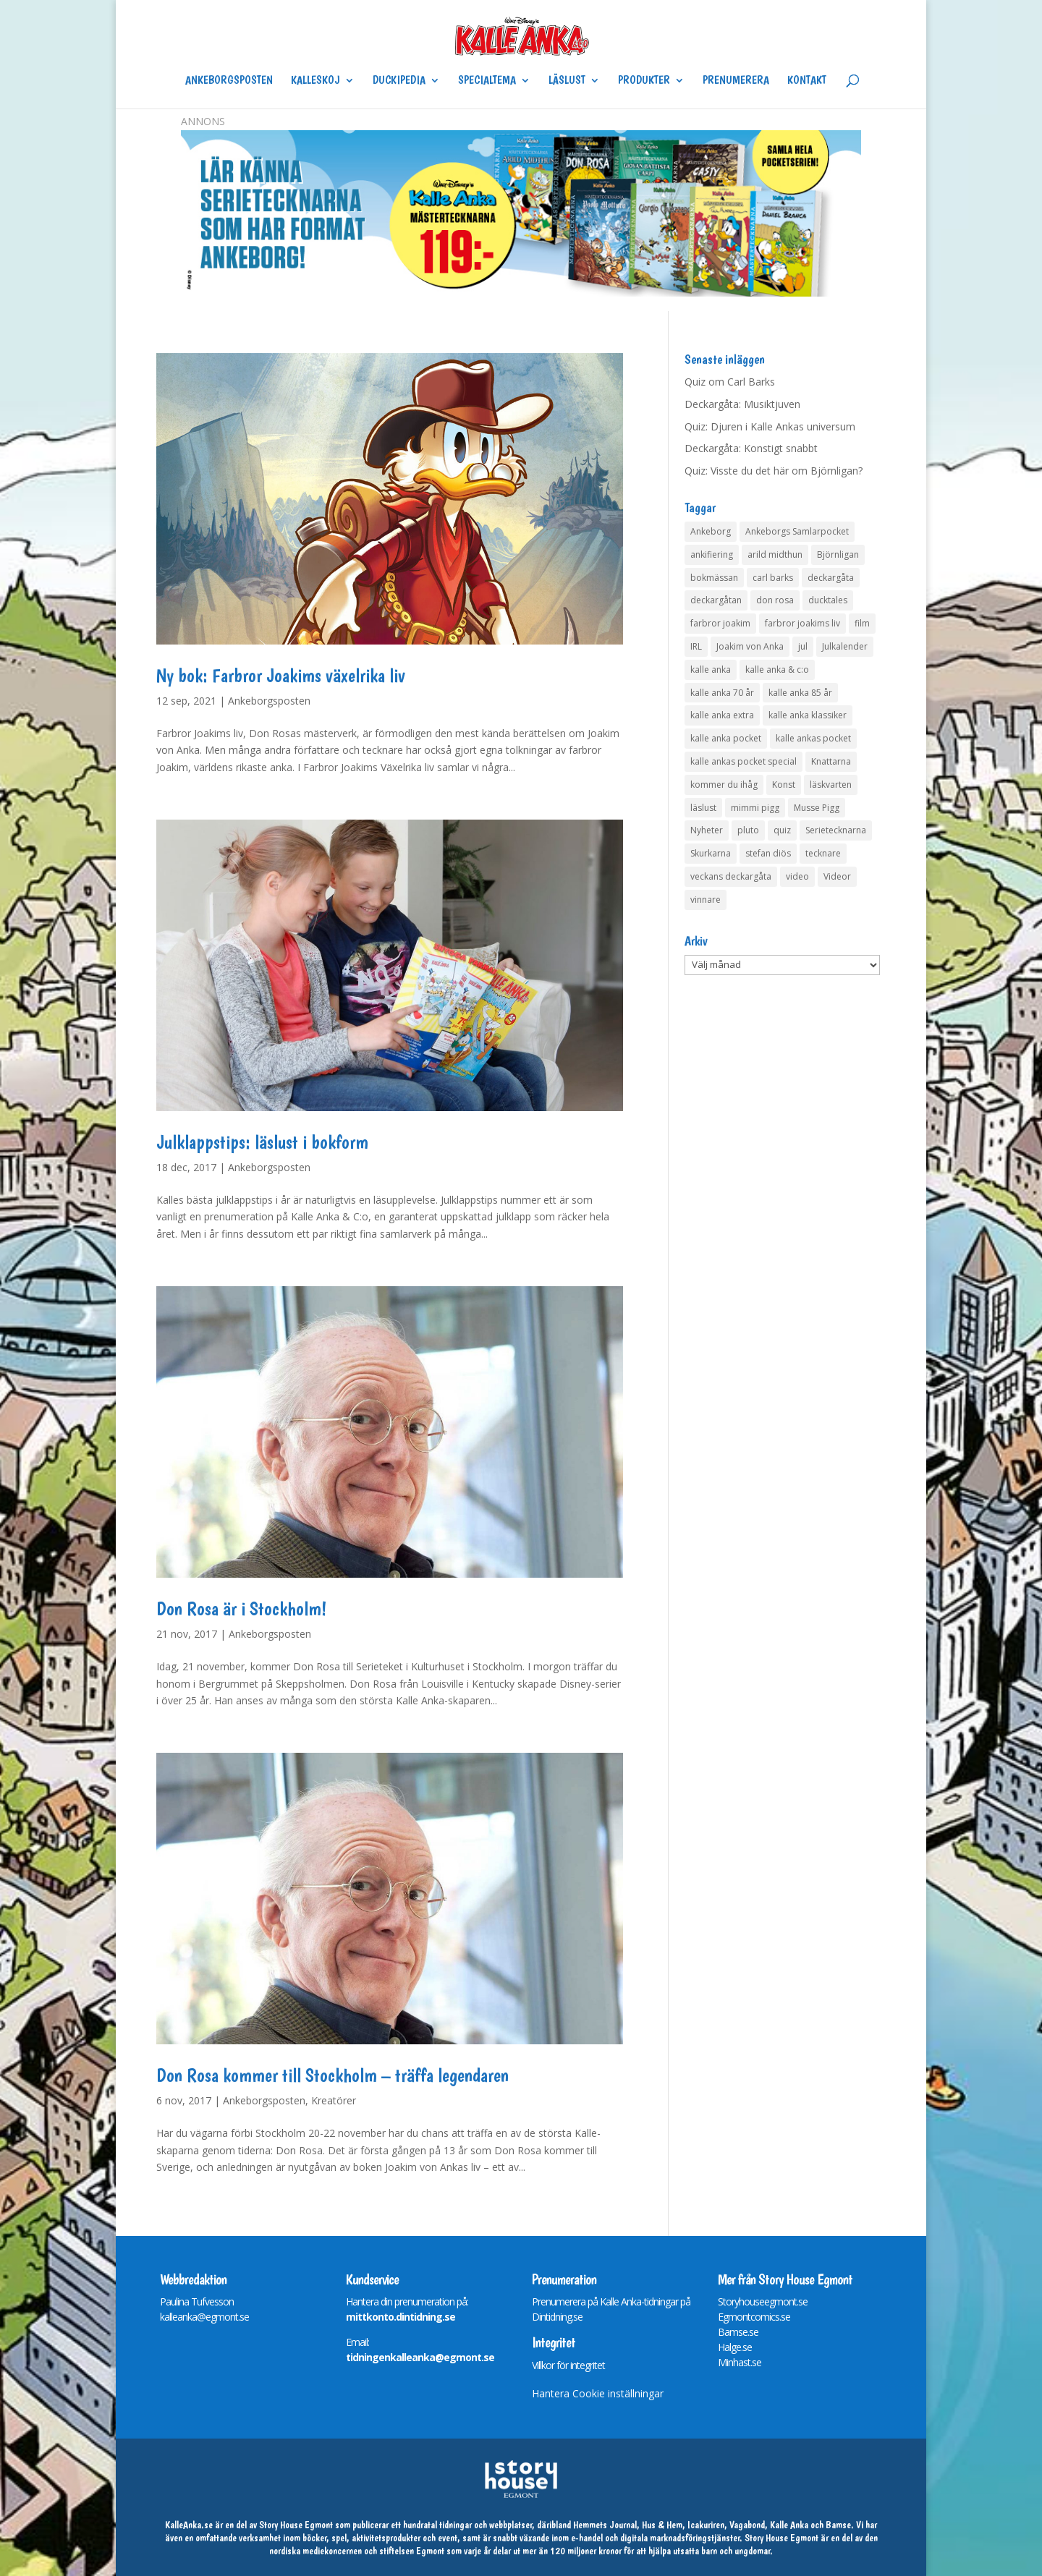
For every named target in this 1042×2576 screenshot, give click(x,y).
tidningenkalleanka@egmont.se (420, 2357)
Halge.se (735, 2347)
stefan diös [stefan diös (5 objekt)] (768, 853)
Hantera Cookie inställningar (598, 2393)
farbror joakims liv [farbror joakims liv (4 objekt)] (802, 623)
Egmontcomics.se (754, 2317)
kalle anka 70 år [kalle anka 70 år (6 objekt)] (722, 692)
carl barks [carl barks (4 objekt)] (773, 577)
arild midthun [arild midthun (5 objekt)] (774, 554)
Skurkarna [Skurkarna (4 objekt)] (710, 853)
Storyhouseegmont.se (763, 2301)
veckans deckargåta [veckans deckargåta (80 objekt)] (730, 876)
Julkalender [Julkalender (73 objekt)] (845, 646)
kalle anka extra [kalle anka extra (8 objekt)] (722, 715)
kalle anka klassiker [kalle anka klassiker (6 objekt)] (807, 715)
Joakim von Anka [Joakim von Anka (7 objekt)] (750, 646)
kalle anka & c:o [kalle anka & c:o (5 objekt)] (777, 669)
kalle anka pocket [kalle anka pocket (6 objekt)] (725, 738)
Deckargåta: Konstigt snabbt (751, 448)
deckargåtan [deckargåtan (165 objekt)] (716, 600)
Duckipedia (399, 81)
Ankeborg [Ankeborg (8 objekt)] (710, 531)
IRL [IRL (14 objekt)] (696, 646)
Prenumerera (736, 81)
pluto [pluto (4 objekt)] (748, 830)
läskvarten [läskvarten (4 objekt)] (831, 784)
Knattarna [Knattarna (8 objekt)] (831, 761)
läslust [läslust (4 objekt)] (703, 808)
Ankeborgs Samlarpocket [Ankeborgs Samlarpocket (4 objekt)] (797, 531)
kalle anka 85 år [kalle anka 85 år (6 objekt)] (800, 692)
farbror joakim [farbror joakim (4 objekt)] (720, 623)
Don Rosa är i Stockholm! (241, 1608)
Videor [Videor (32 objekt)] (837, 876)
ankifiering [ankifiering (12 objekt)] (711, 554)
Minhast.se (739, 2362)
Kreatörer (333, 2100)
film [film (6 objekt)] (862, 623)
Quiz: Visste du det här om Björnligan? (774, 470)
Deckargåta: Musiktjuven (742, 404)
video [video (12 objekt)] (797, 876)
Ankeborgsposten (229, 81)
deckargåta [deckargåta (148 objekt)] (831, 577)
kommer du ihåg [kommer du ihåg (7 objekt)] (724, 784)
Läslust (566, 81)
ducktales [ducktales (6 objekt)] (827, 600)
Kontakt (806, 81)
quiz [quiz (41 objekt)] (782, 830)
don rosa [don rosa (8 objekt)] (775, 600)
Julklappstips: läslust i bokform (262, 1142)
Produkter (644, 81)
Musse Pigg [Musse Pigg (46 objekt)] (816, 808)
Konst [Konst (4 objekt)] (783, 784)
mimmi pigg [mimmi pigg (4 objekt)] (755, 808)
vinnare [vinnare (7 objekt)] (705, 899)
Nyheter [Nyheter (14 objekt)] (706, 830)
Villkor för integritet (568, 2365)
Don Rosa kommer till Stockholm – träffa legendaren (332, 2075)
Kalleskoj (315, 81)
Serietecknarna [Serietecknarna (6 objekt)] (835, 830)
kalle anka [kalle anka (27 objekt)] (710, 669)
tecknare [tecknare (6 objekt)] (823, 853)
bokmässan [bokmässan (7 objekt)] (714, 577)
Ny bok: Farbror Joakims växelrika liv (280, 675)
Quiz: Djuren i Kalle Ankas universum (770, 426)
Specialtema (487, 81)
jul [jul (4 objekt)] (803, 646)
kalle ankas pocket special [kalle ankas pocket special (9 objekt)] (743, 761)
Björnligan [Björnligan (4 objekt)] (838, 554)
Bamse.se (738, 2332)
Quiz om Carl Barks (730, 381)
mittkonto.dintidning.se (400, 2317)
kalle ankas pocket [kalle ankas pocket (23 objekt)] (813, 738)
